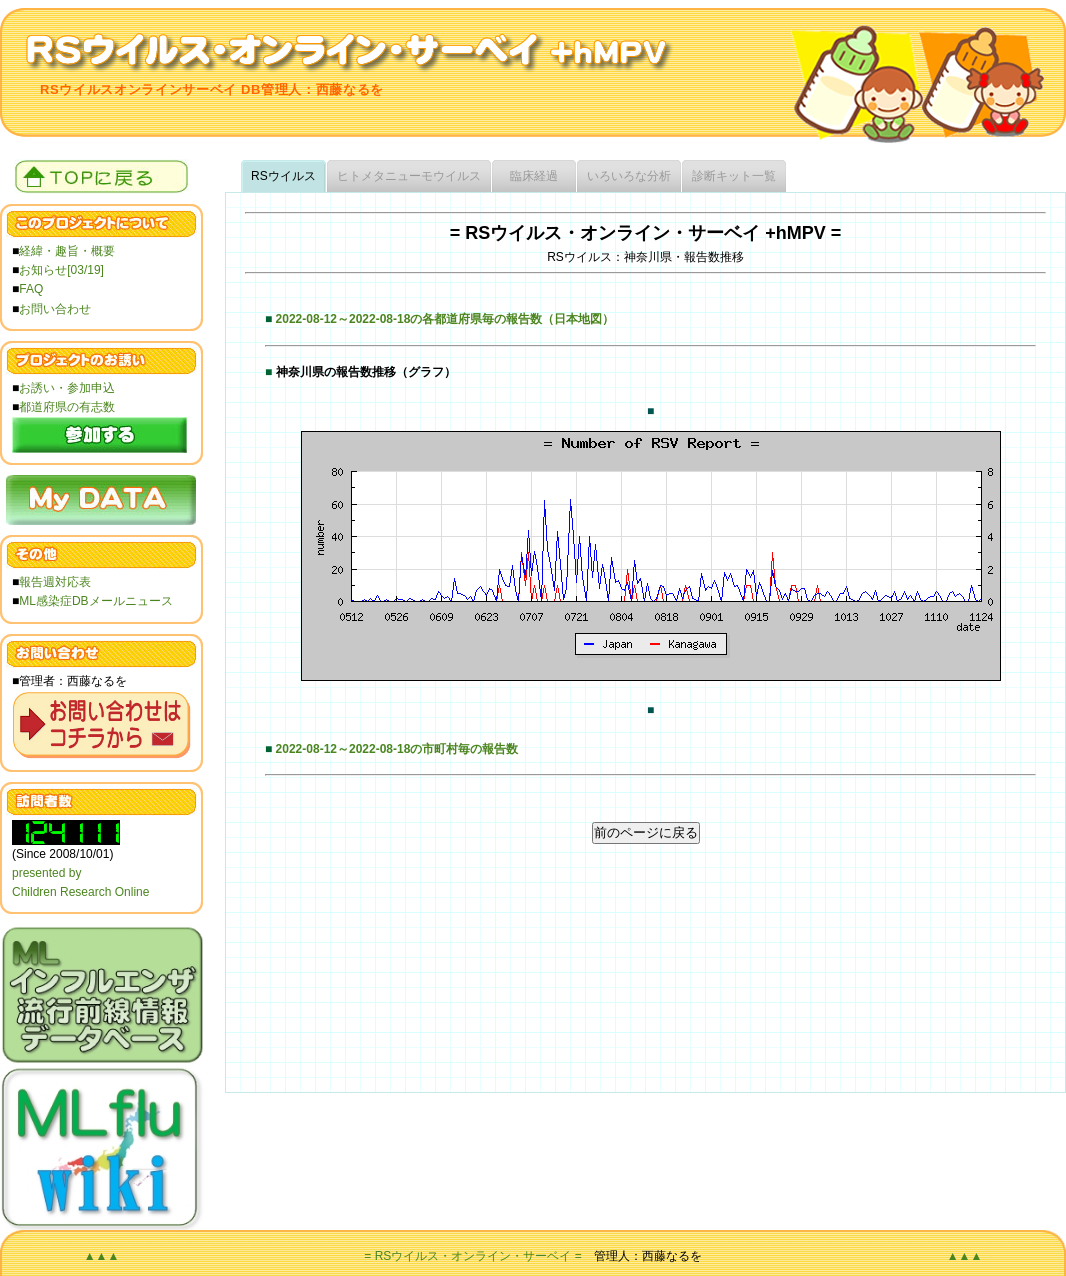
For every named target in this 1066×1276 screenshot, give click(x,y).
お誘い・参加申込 (67, 388)
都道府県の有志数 (67, 407)
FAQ (31, 289)
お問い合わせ (55, 309)
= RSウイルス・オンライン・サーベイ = (472, 1256)
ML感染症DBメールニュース (95, 601)
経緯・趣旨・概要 (67, 251)
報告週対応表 (55, 582)
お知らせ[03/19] (61, 270)
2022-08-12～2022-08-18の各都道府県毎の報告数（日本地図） (445, 319)
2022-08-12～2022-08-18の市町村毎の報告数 (397, 749)
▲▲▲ (102, 1256)
